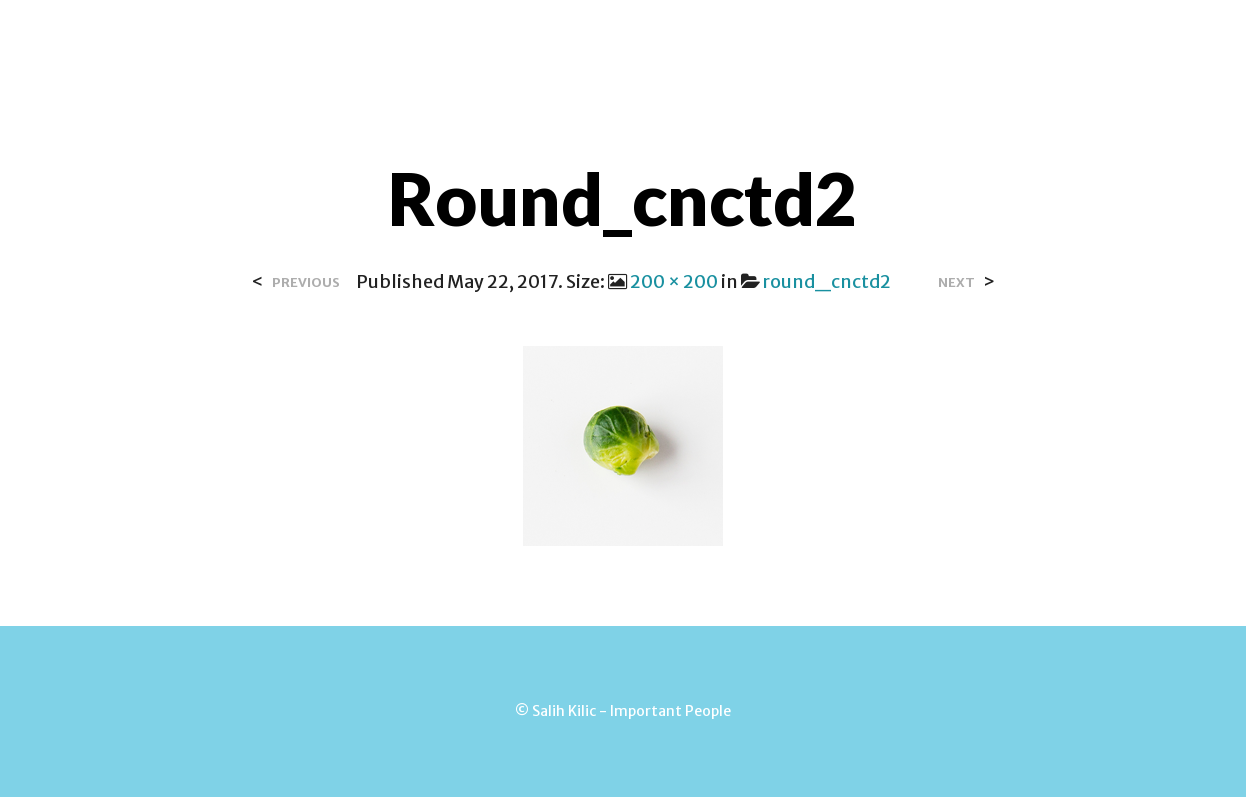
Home (370, 39)
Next (956, 282)
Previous (306, 282)
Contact (582, 39)
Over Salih (469, 39)
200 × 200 (674, 281)
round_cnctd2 (827, 281)
